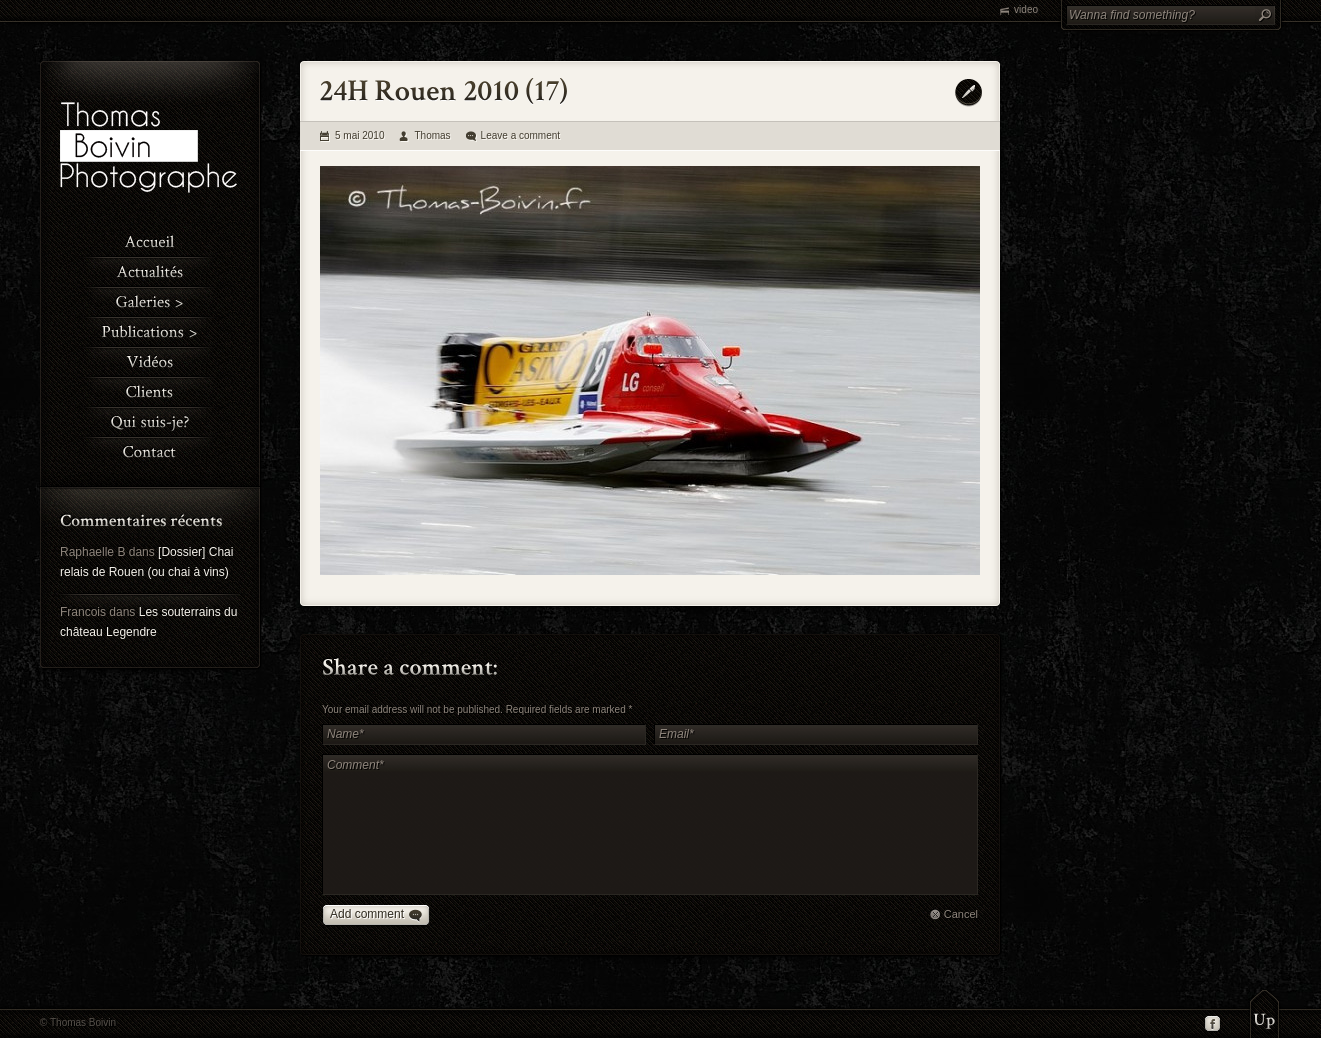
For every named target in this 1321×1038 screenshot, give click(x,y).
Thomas (432, 135)
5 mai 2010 (359, 135)
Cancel (961, 914)
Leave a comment (521, 135)
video (1026, 9)
